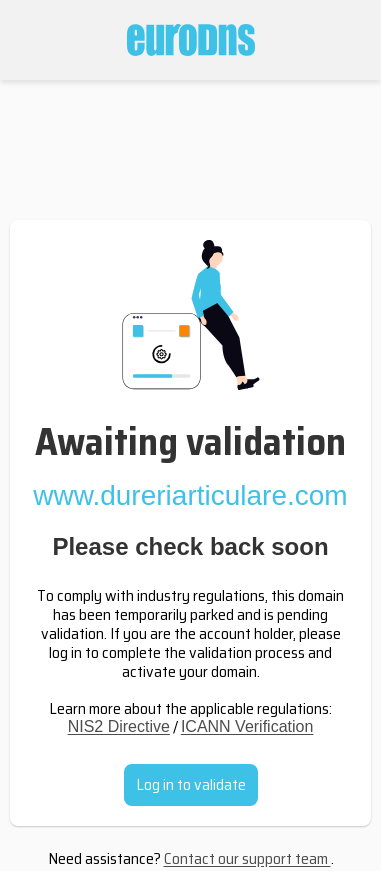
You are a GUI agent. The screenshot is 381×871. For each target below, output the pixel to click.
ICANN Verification (247, 726)
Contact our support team (247, 858)
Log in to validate (191, 784)
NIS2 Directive (119, 726)
